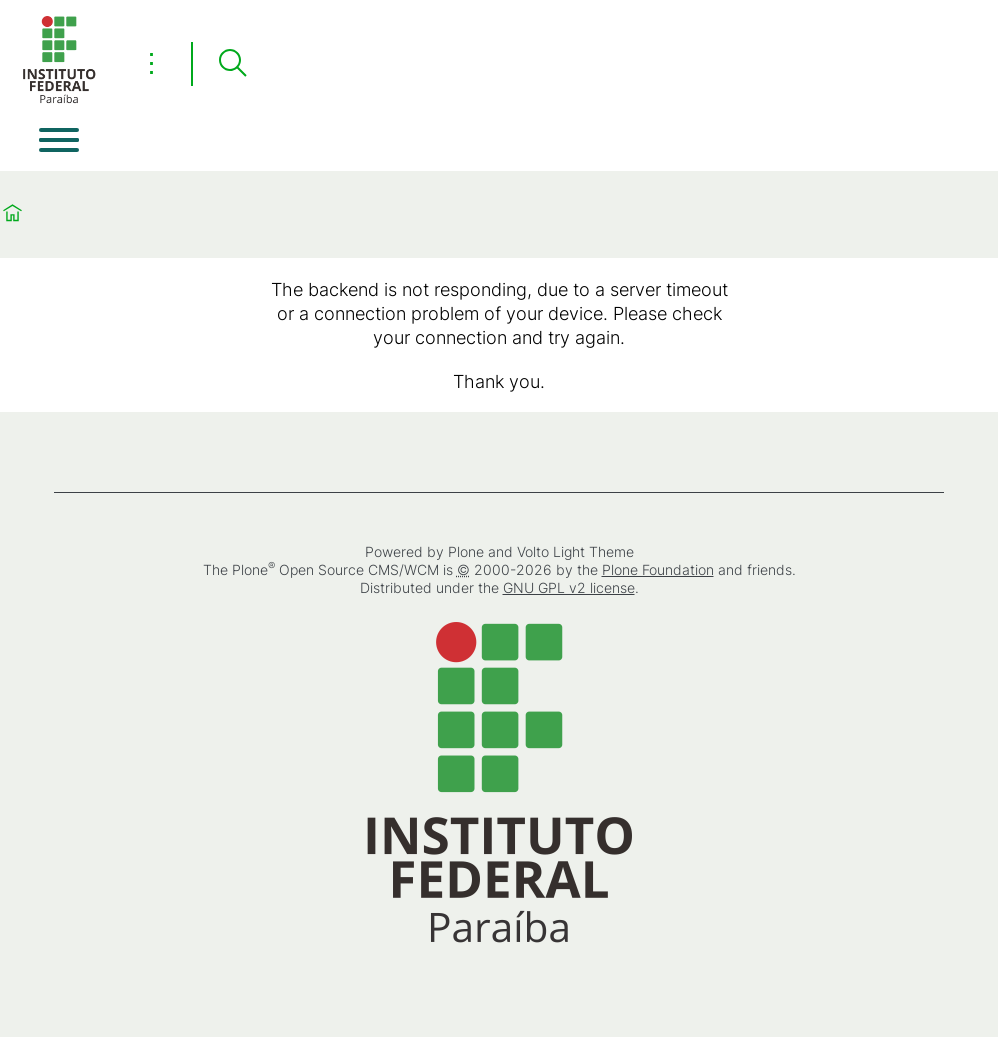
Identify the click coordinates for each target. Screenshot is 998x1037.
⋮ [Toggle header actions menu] (151, 63)
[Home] (59, 99)
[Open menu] (59, 140)
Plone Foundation (658, 569)
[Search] (232, 64)
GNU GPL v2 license (569, 587)
